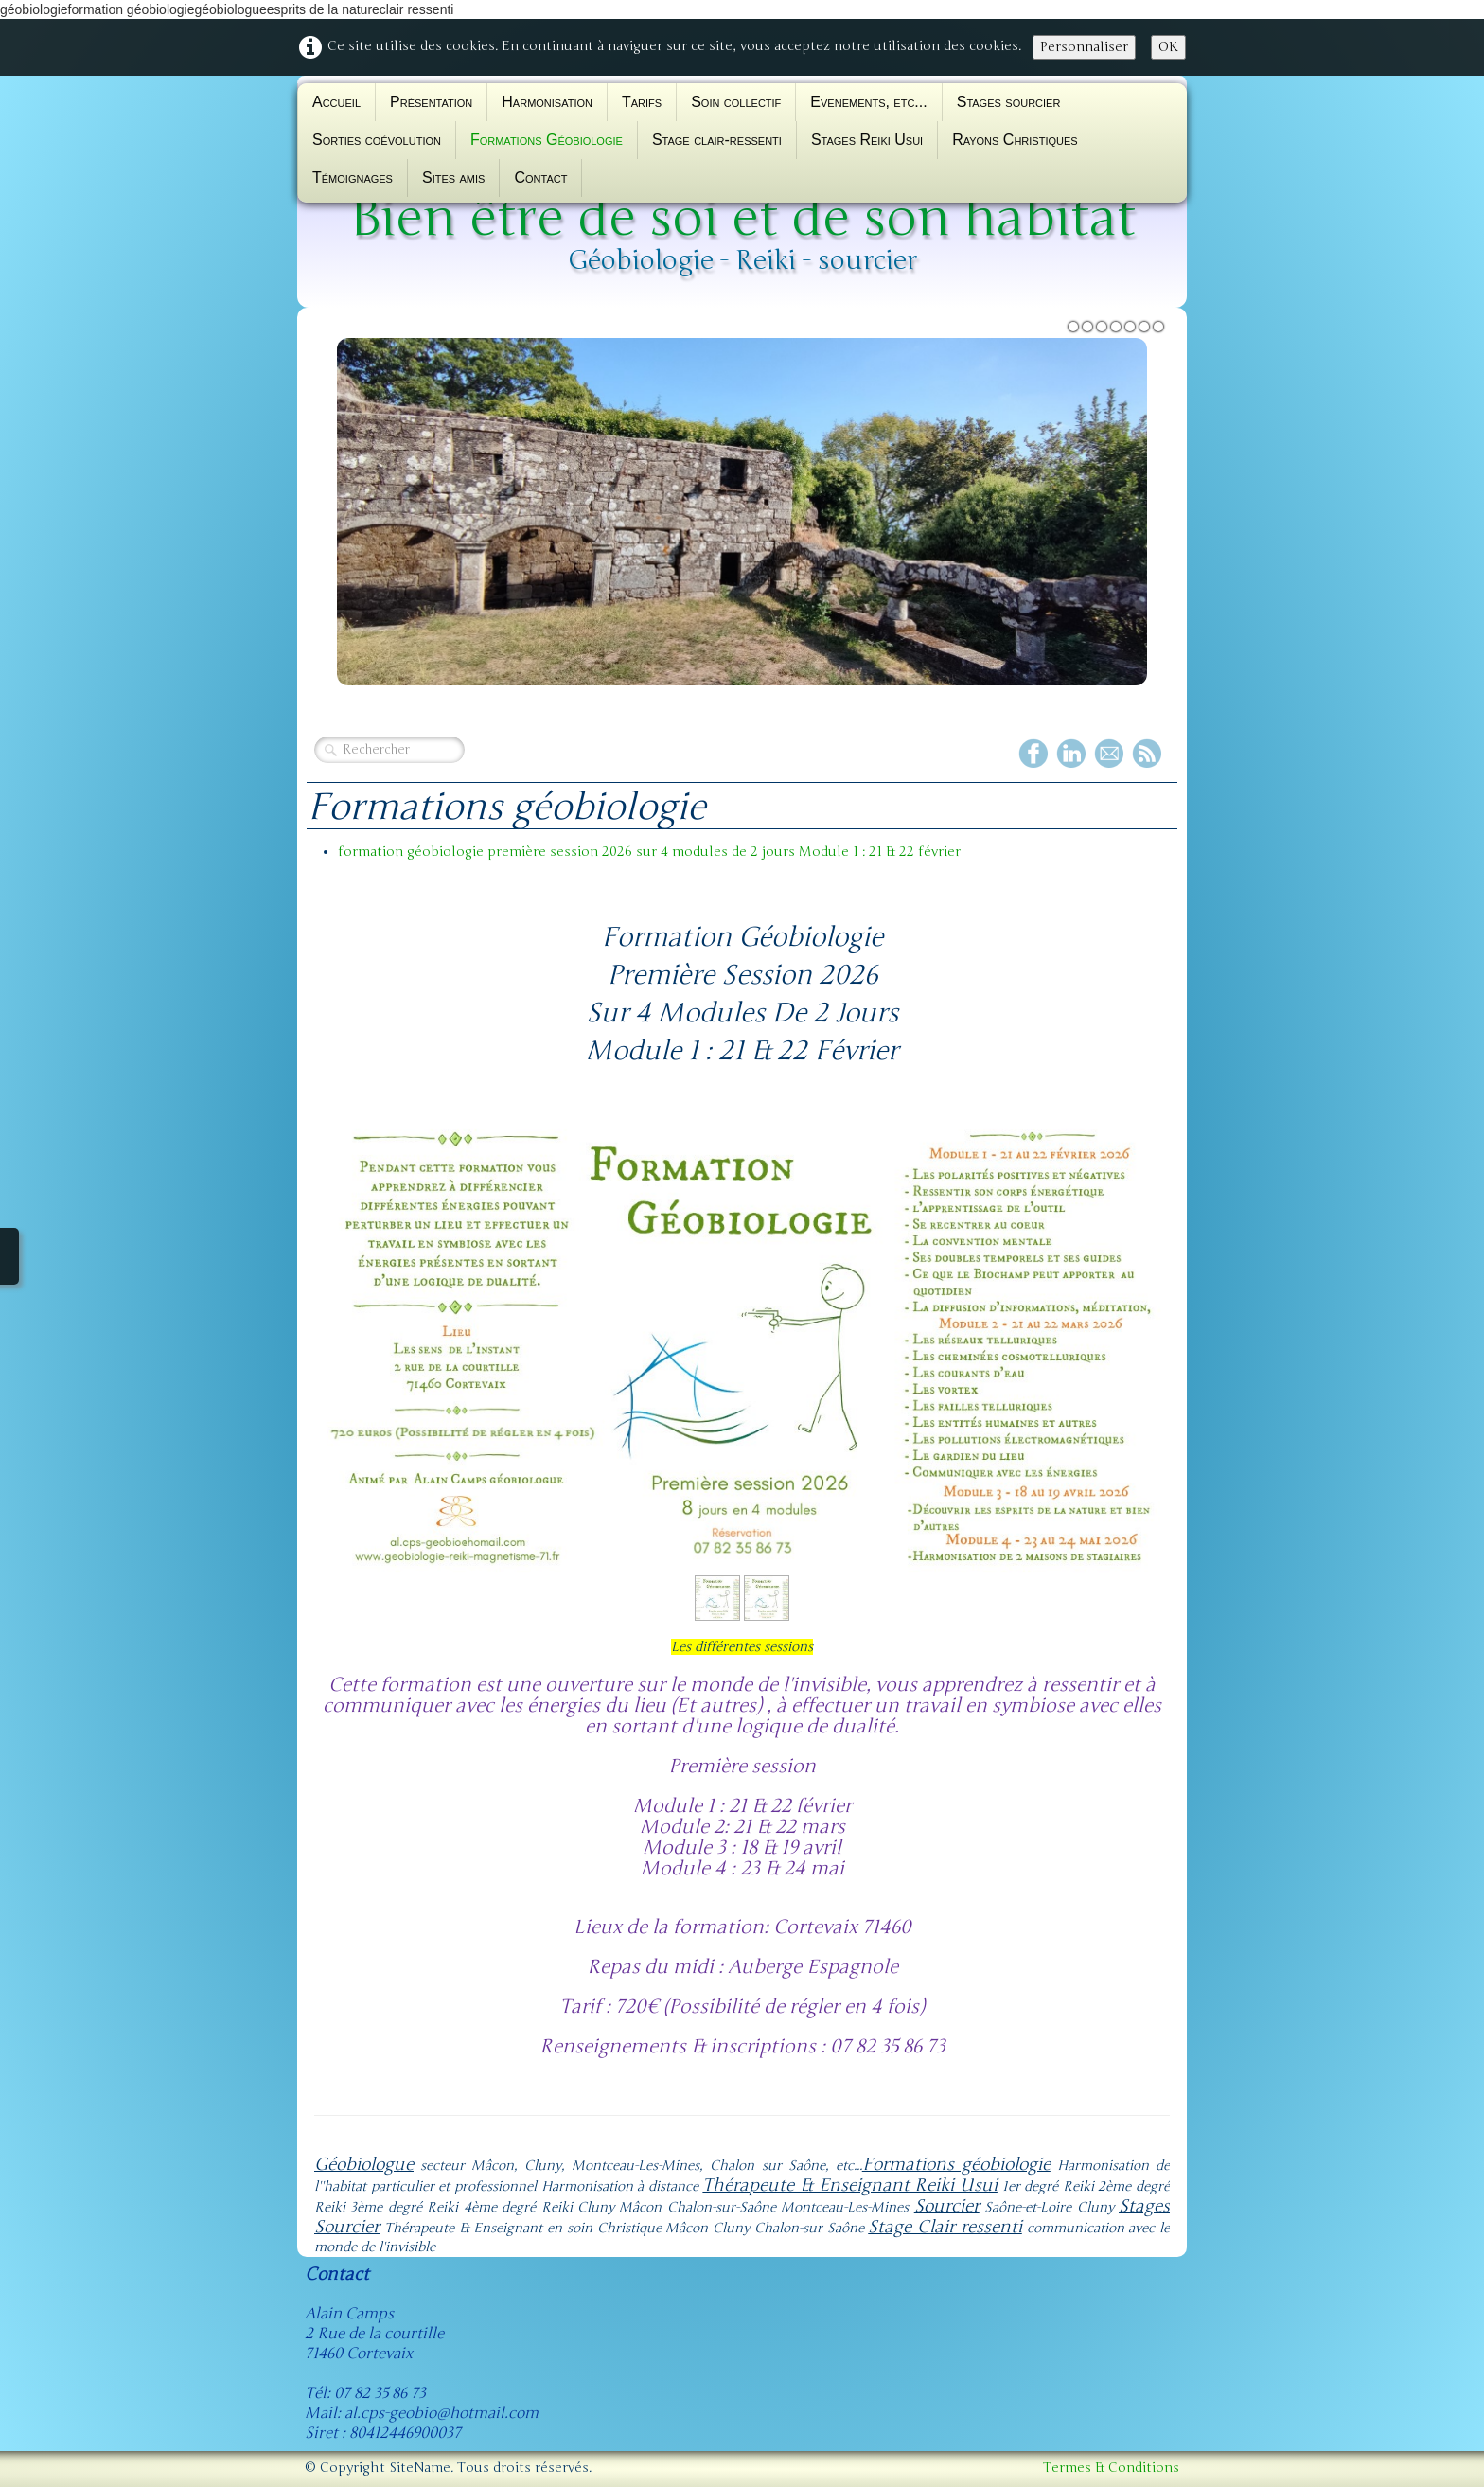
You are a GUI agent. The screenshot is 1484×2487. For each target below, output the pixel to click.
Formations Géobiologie (546, 140)
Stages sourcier (1009, 102)
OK (1168, 47)
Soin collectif (736, 102)
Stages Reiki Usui (867, 140)
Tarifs (642, 102)
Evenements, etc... (868, 102)
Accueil (336, 102)
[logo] (742, 214)
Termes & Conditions (1111, 2468)
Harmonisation (547, 102)
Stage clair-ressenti (717, 140)
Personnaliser (1084, 47)
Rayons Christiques (1014, 140)
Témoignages (352, 177)
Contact (540, 177)
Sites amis (453, 177)
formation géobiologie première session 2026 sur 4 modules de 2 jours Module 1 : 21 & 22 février (649, 852)
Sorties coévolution (376, 140)
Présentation (431, 102)
